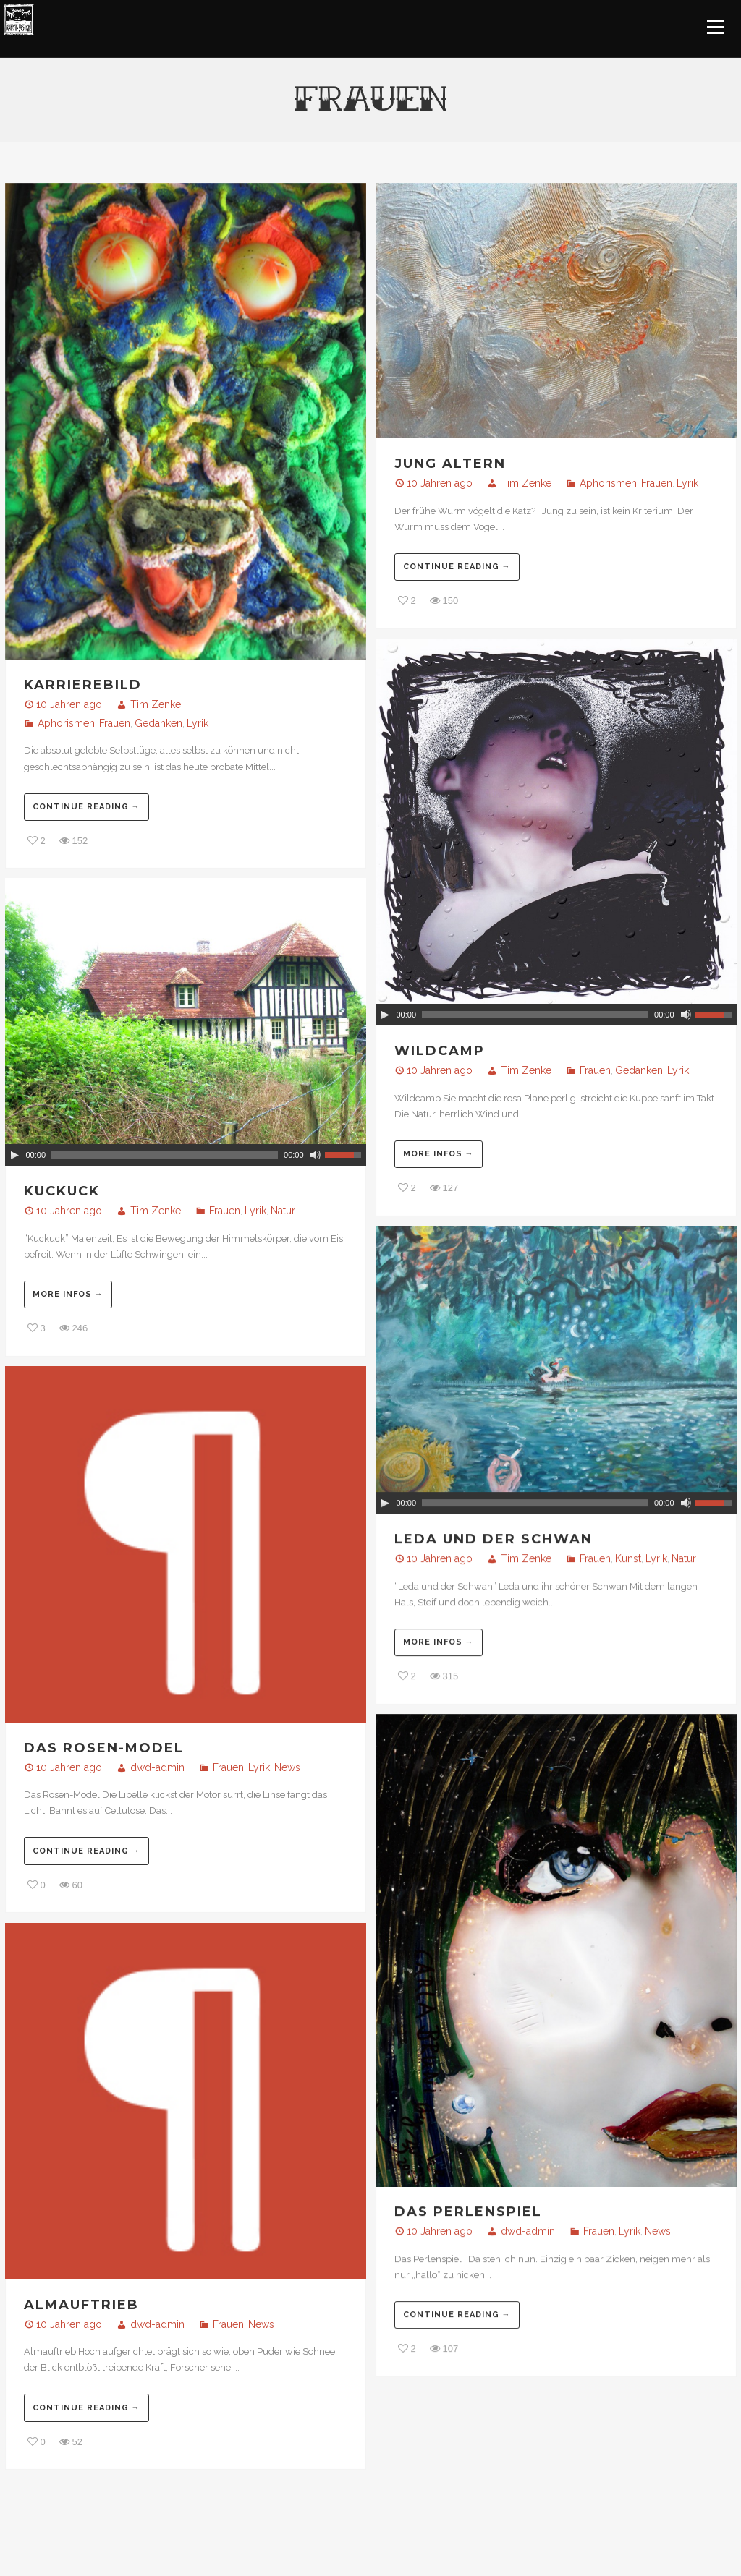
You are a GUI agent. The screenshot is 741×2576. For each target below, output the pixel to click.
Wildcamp (439, 1050)
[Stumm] (686, 1014)
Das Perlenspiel (468, 2211)
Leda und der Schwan (493, 1538)
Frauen (114, 723)
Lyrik (197, 723)
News (287, 1767)
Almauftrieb (81, 2304)
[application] (556, 1014)
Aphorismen (66, 723)
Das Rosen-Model (104, 1747)
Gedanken (158, 723)
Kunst (628, 1558)
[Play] (385, 1014)
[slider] (535, 1014)
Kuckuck (62, 1191)
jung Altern (450, 463)
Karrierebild (83, 684)
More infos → (438, 1154)
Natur (283, 1210)
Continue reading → (86, 806)
